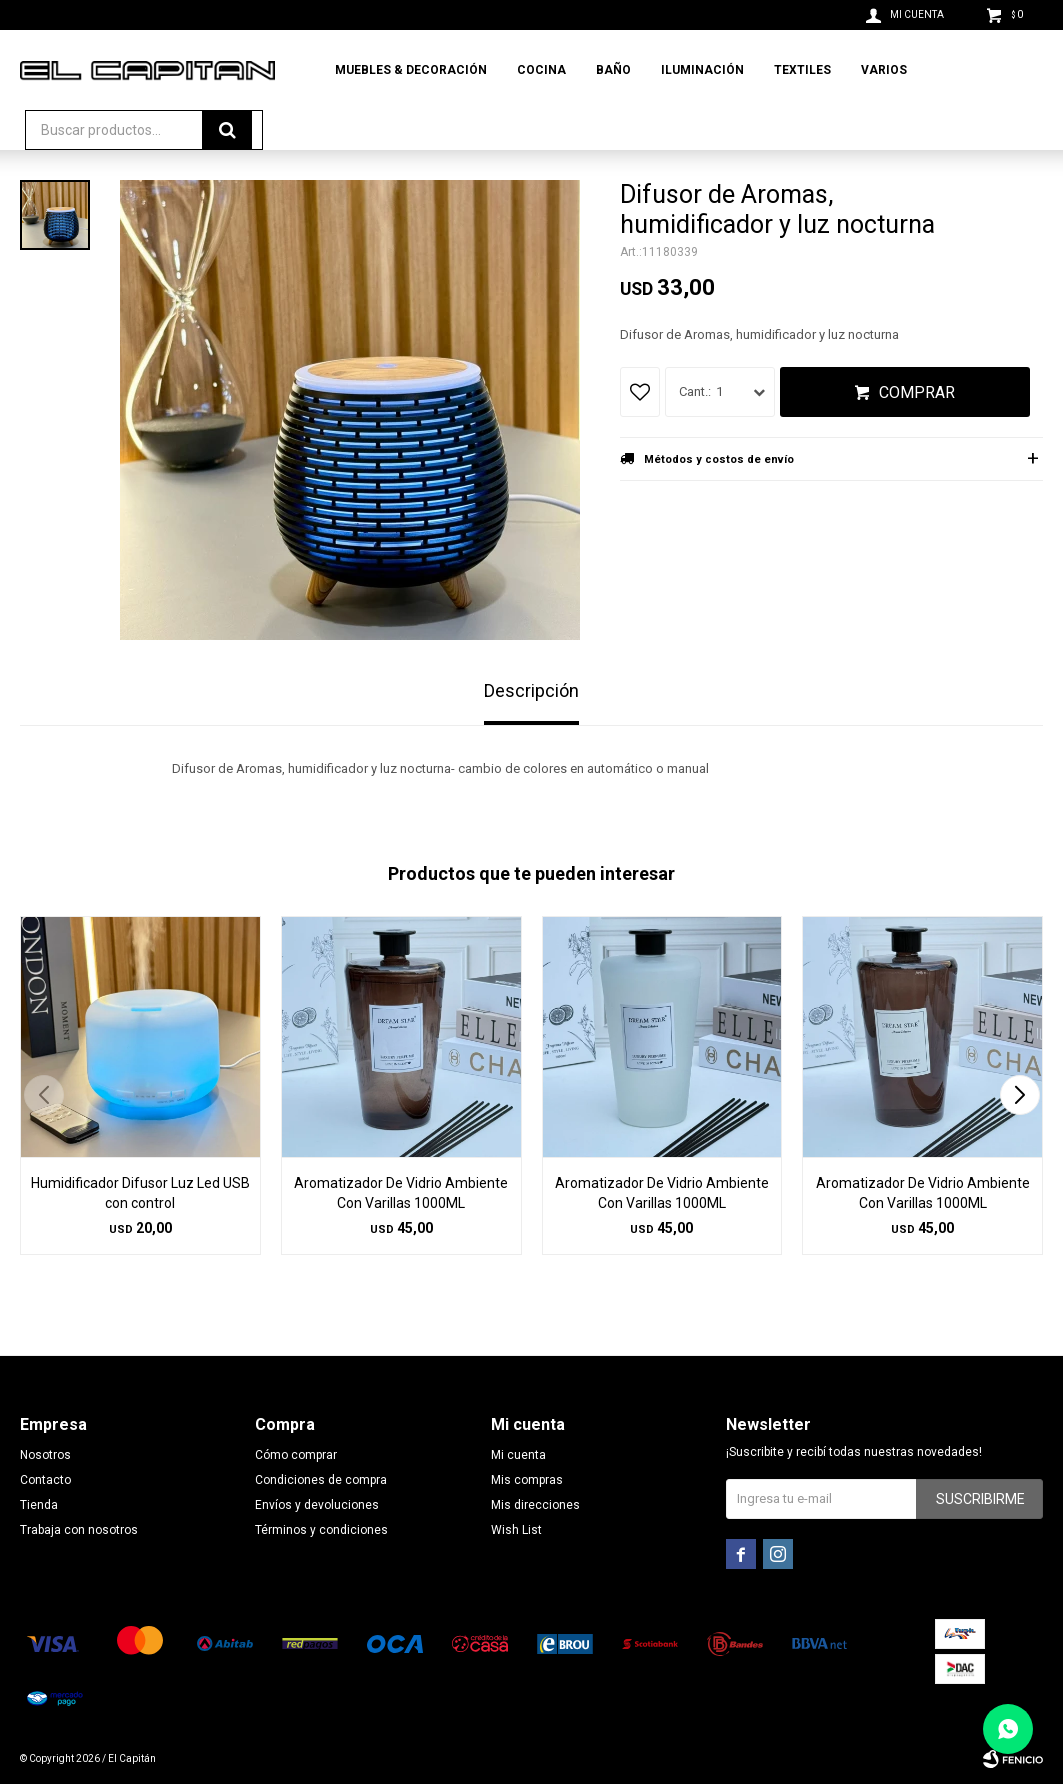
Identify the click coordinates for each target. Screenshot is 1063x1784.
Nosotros (45, 1455)
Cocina (541, 70)
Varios (884, 70)
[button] (1019, 1095)
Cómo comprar (296, 1455)
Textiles (802, 70)
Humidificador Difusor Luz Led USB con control (140, 1193)
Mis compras (527, 1480)
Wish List (516, 1530)
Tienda (39, 1505)
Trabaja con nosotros (79, 1530)
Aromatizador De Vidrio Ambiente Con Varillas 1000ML (401, 1193)
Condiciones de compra (321, 1480)
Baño (613, 70)
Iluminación (702, 70)
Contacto (45, 1480)
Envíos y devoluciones (317, 1505)
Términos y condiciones (321, 1530)
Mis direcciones (535, 1505)
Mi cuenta (518, 1455)
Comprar (917, 392)
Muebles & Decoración (411, 70)
